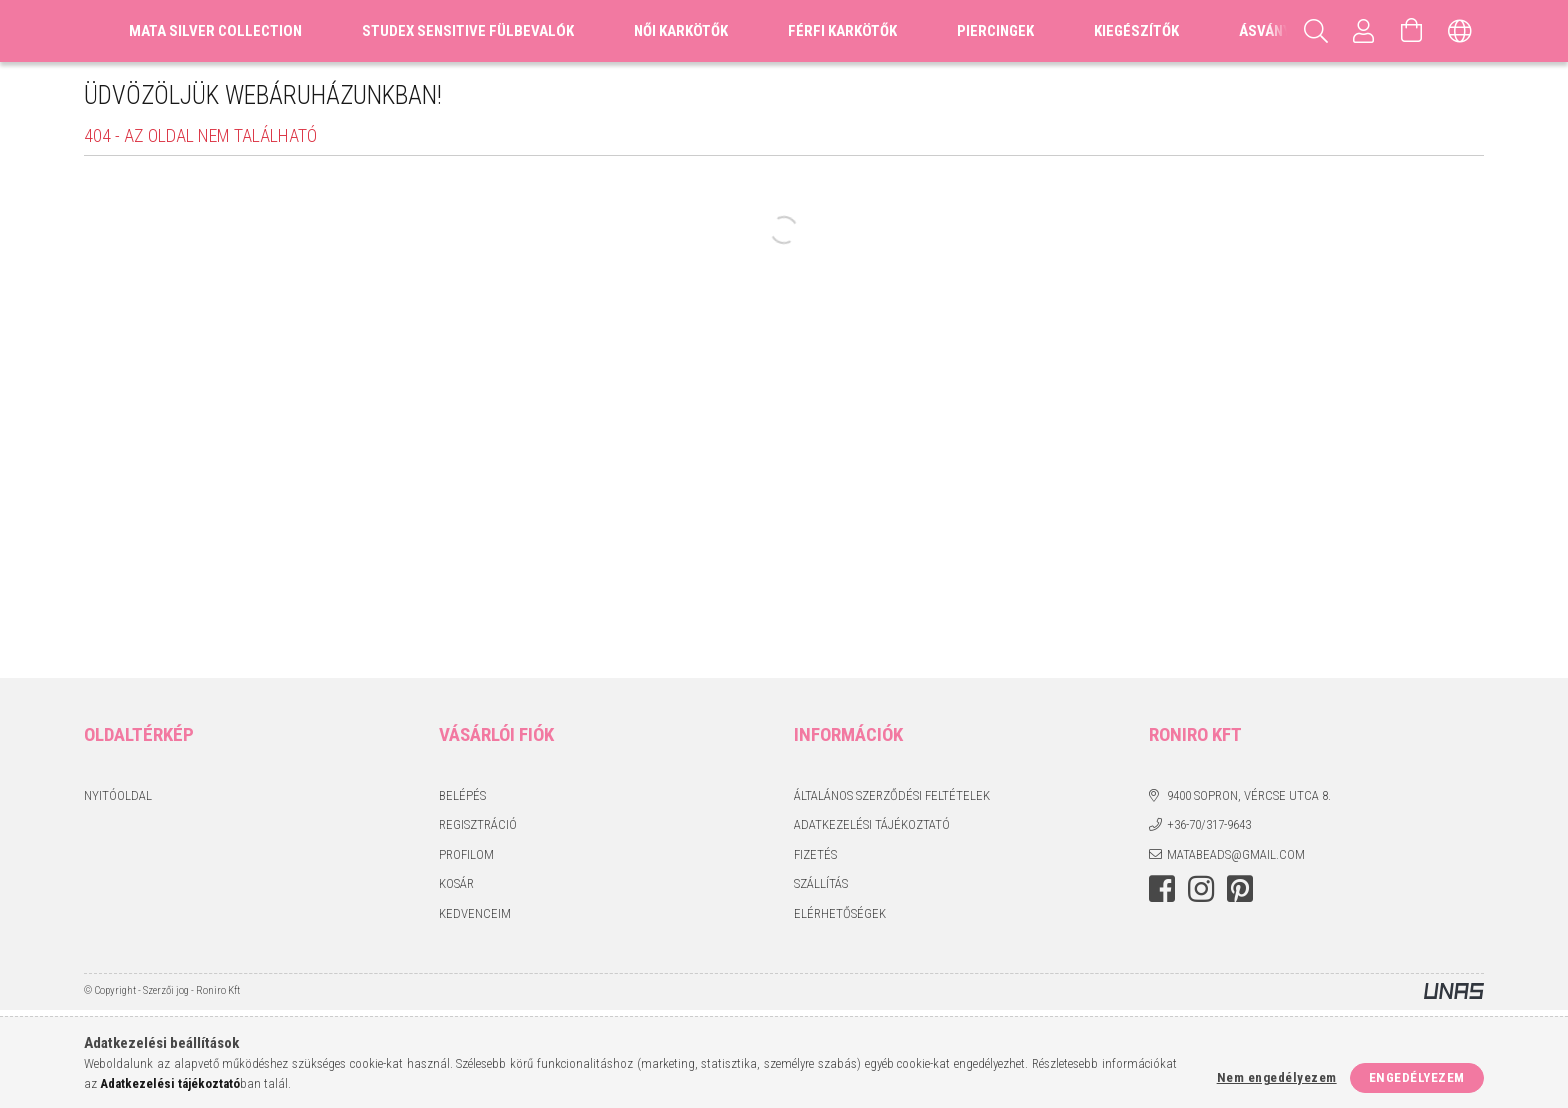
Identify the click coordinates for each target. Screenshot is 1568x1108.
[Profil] (1364, 31)
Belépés (462, 795)
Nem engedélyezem (1277, 1077)
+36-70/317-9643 (1209, 824)
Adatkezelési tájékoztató (872, 824)
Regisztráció (478, 824)
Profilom (466, 854)
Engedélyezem (1417, 1077)
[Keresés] (1316, 31)
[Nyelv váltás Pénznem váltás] (1460, 31)
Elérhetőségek (840, 913)
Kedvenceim (475, 913)
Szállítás (821, 883)
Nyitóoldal (118, 795)
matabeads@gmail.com (1236, 854)
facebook (1162, 889)
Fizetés (815, 854)
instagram (1201, 889)
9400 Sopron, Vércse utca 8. (1249, 795)
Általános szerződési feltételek (892, 795)
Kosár (456, 883)
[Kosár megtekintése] (1412, 31)
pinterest (1240, 889)
